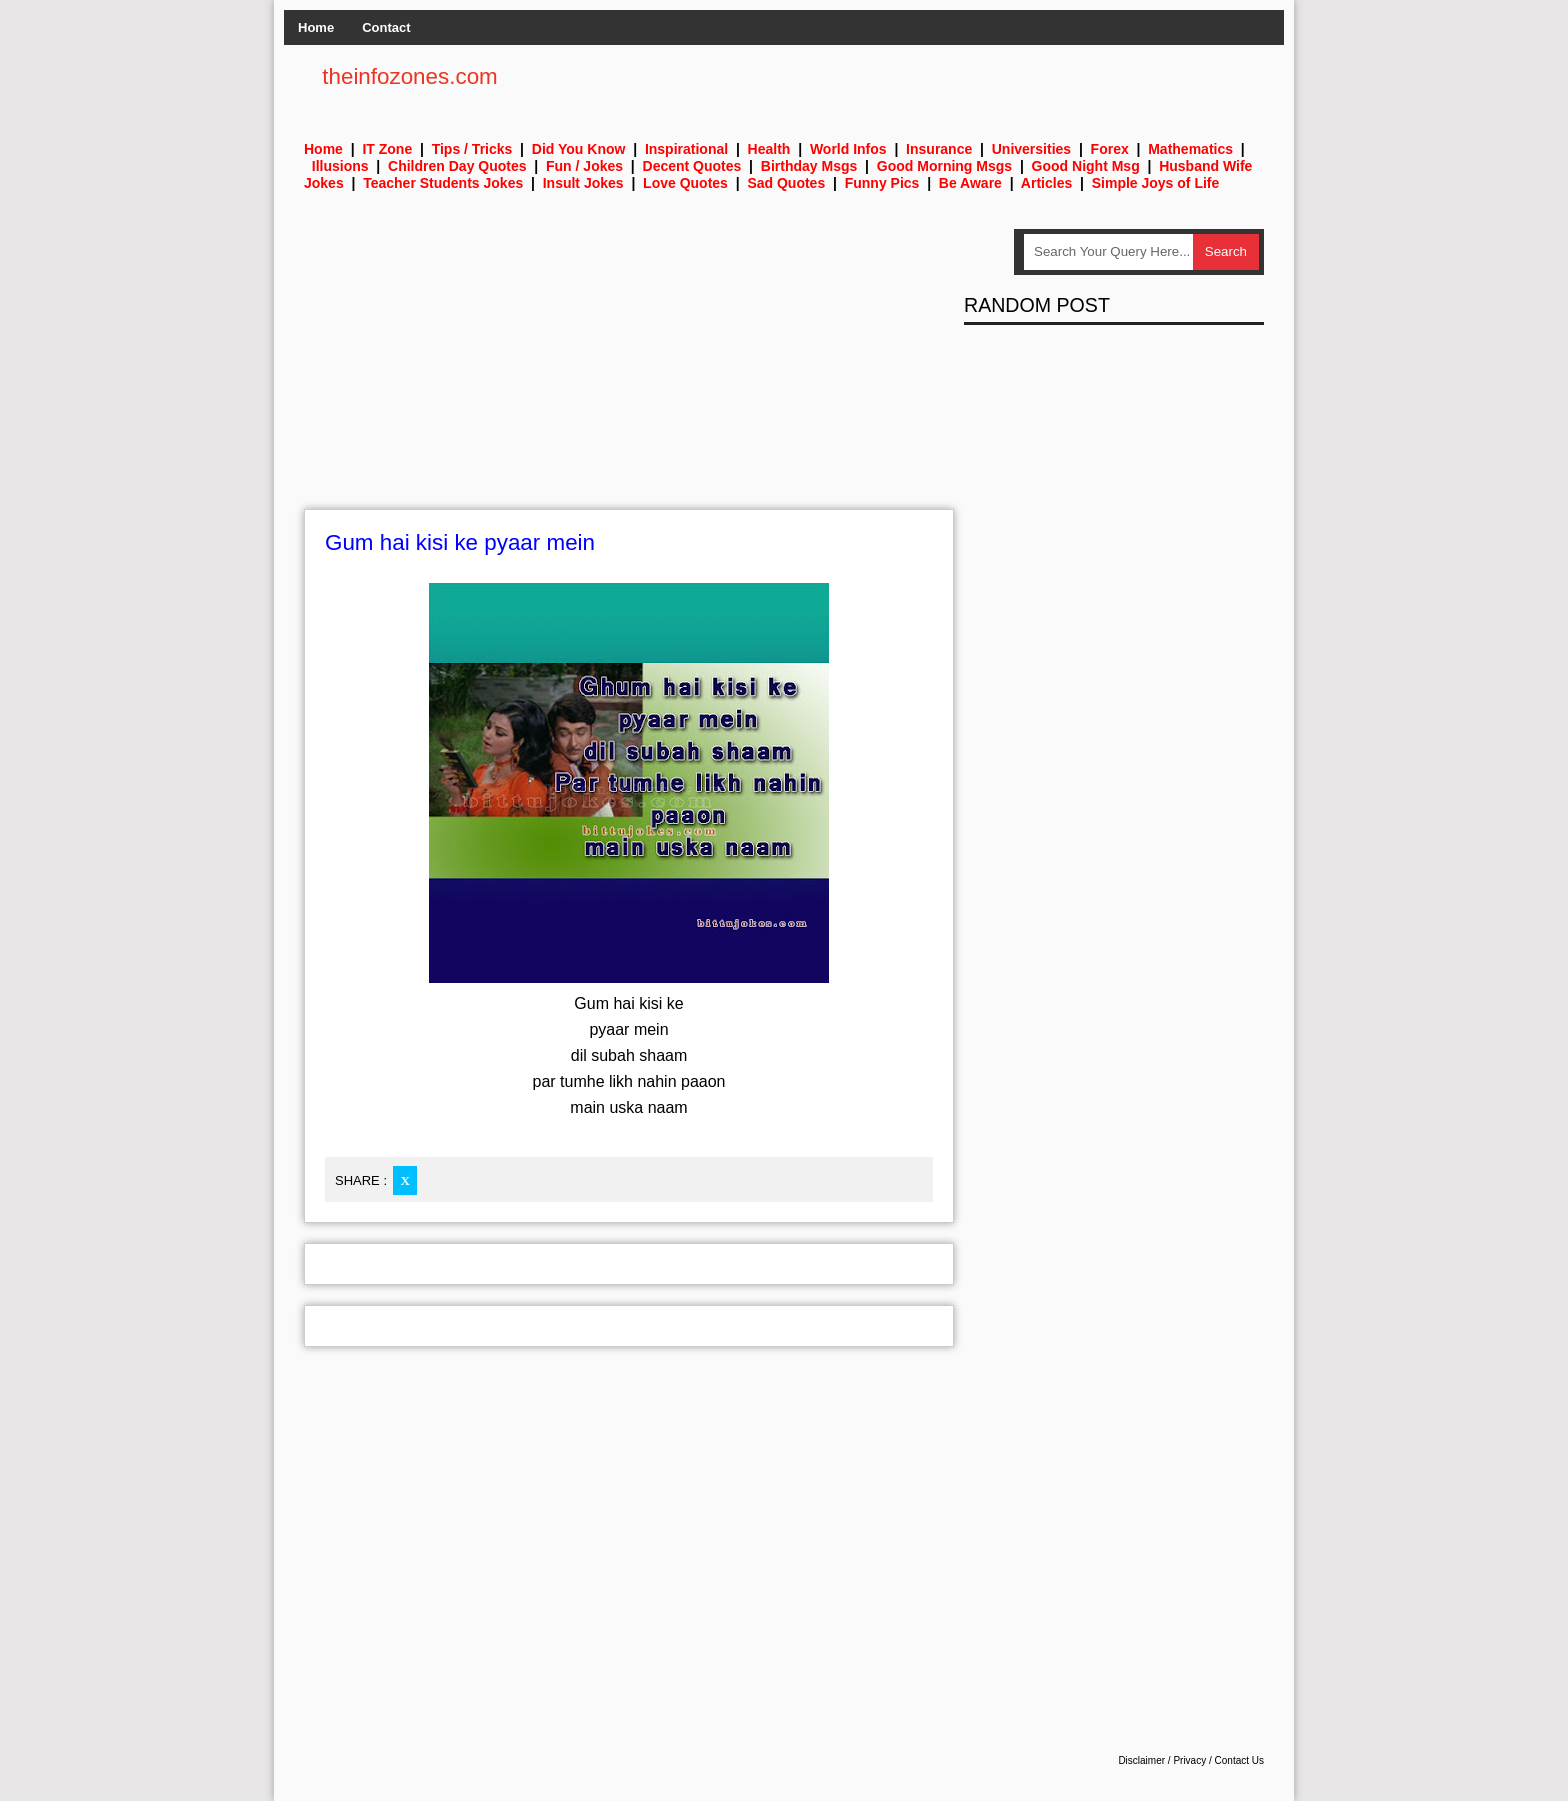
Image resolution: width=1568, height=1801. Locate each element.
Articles (1046, 183)
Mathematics (1190, 149)
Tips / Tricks (472, 149)
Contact (386, 27)
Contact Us (1239, 1760)
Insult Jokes (583, 183)
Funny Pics (882, 183)
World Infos (848, 149)
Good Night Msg (1086, 166)
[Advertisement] (629, 369)
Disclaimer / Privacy (1162, 1760)
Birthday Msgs (809, 166)
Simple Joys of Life (1156, 183)
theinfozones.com (410, 76)
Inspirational (686, 149)
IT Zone (387, 149)
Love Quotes (685, 183)
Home (316, 27)
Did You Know (579, 149)
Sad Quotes (786, 183)
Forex (1110, 149)
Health (769, 149)
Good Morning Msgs (944, 166)
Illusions (340, 166)
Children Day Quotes (457, 166)
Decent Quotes (692, 166)
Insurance (939, 149)
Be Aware (970, 183)
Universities (1031, 149)
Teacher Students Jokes (443, 183)
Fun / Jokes (584, 166)
